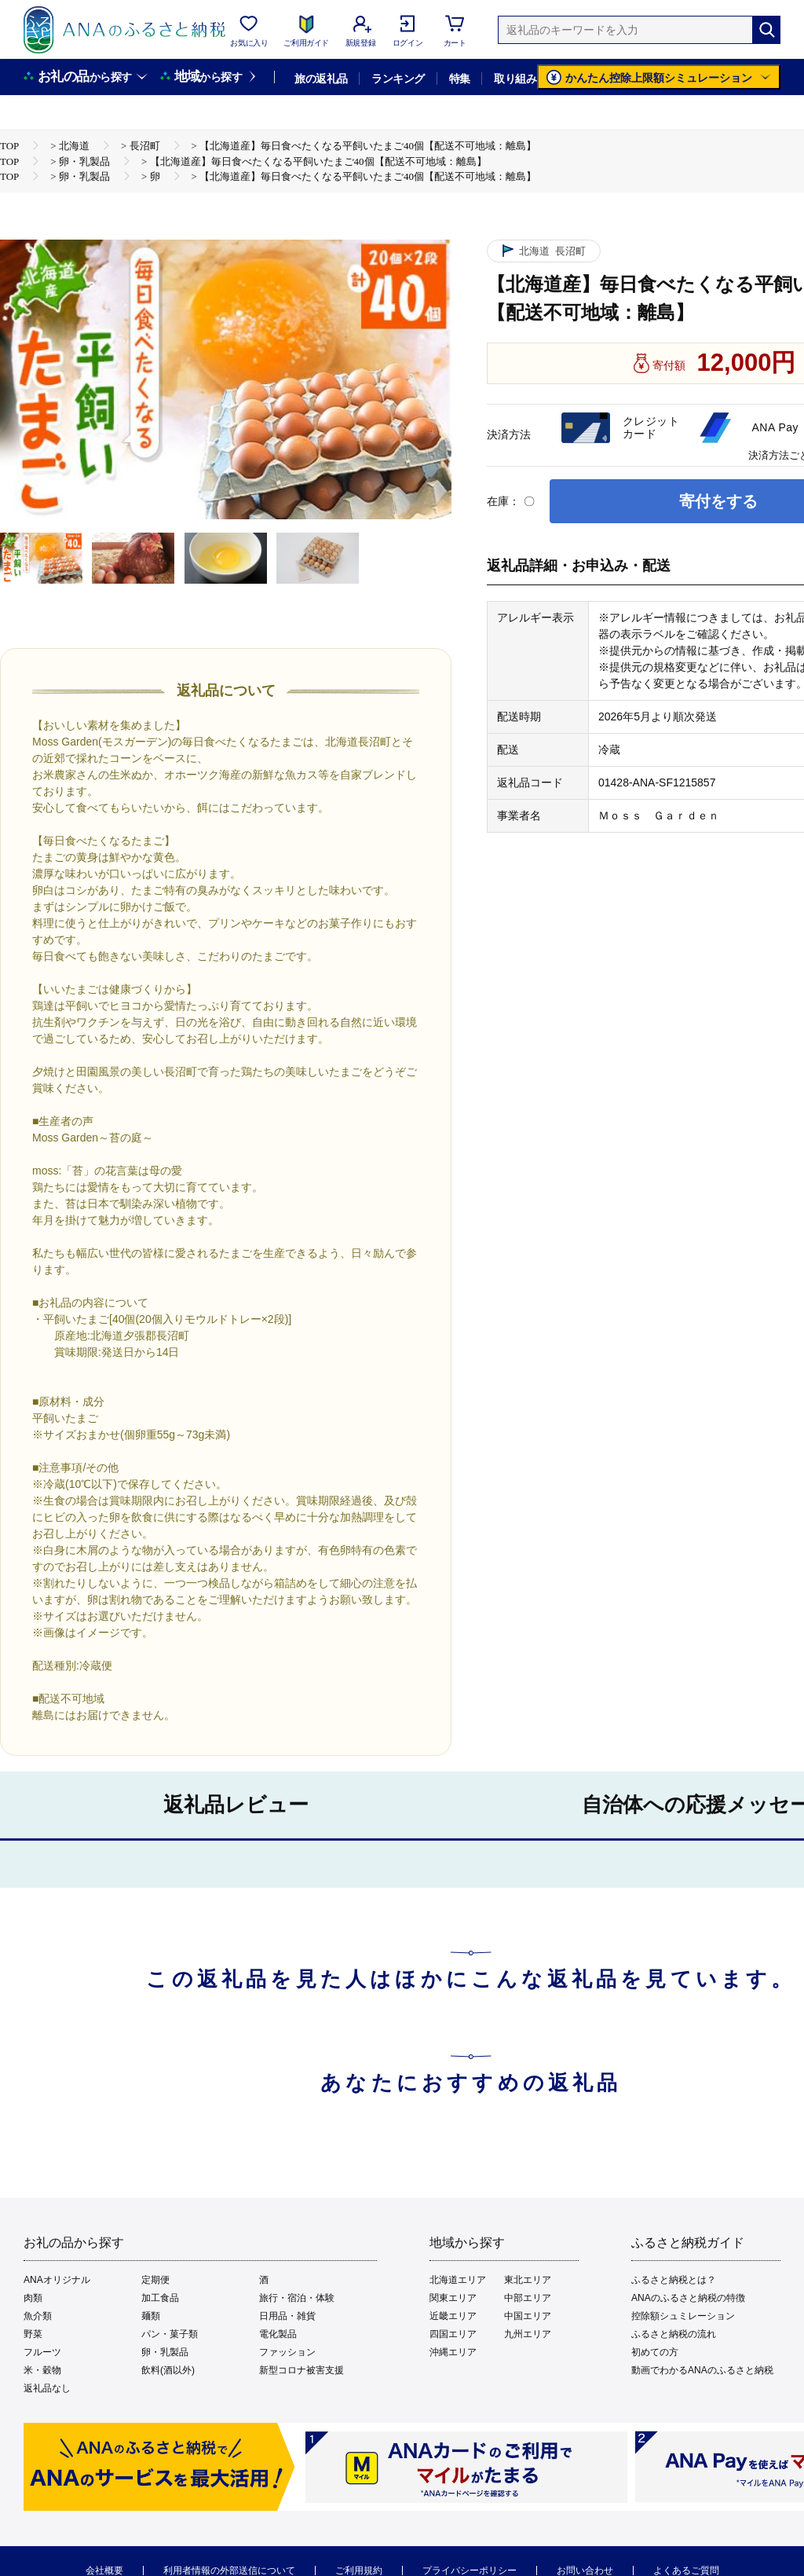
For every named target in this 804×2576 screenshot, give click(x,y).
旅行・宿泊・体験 (296, 2297)
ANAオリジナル (57, 2279)
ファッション (287, 2352)
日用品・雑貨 (287, 2315)
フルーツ (42, 2352)
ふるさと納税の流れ (673, 2334)
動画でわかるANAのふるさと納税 (702, 2370)
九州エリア (527, 2334)
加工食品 (160, 2297)
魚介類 (38, 2315)
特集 (459, 78)
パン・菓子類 (169, 2334)
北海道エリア (457, 2279)
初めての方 (654, 2352)
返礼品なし (47, 2388)
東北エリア (527, 2279)
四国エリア (453, 2334)
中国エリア (527, 2315)
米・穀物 (42, 2370)
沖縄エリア (453, 2352)
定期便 (155, 2279)
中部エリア (527, 2297)
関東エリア (453, 2297)
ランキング (397, 78)
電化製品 (278, 2334)
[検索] (766, 30)
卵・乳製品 (164, 2352)
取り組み (515, 78)
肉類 (33, 2297)
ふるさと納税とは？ (673, 2279)
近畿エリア (453, 2315)
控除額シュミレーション (683, 2315)
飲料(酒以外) (168, 2370)
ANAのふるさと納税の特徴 (688, 2297)
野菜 (33, 2334)
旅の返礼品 (320, 78)
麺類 (150, 2315)
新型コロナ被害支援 (301, 2370)
